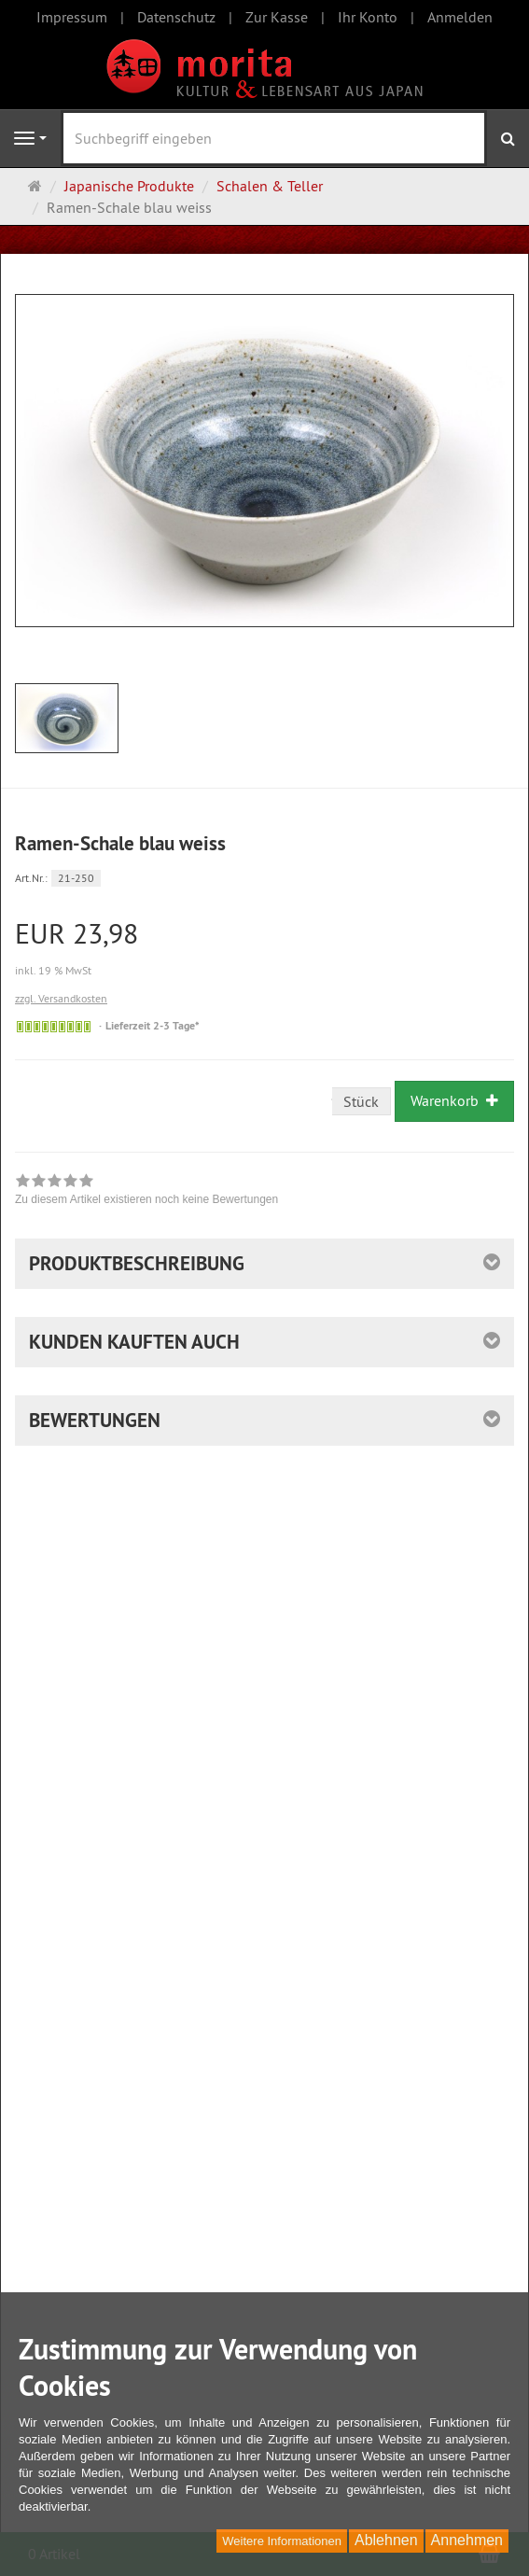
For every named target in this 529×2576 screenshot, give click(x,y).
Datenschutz (176, 16)
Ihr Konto (367, 16)
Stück (361, 1101)
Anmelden (460, 16)
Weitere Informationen (281, 2541)
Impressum (71, 16)
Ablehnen (386, 2540)
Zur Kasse (276, 16)
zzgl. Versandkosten (61, 998)
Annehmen (467, 2540)
